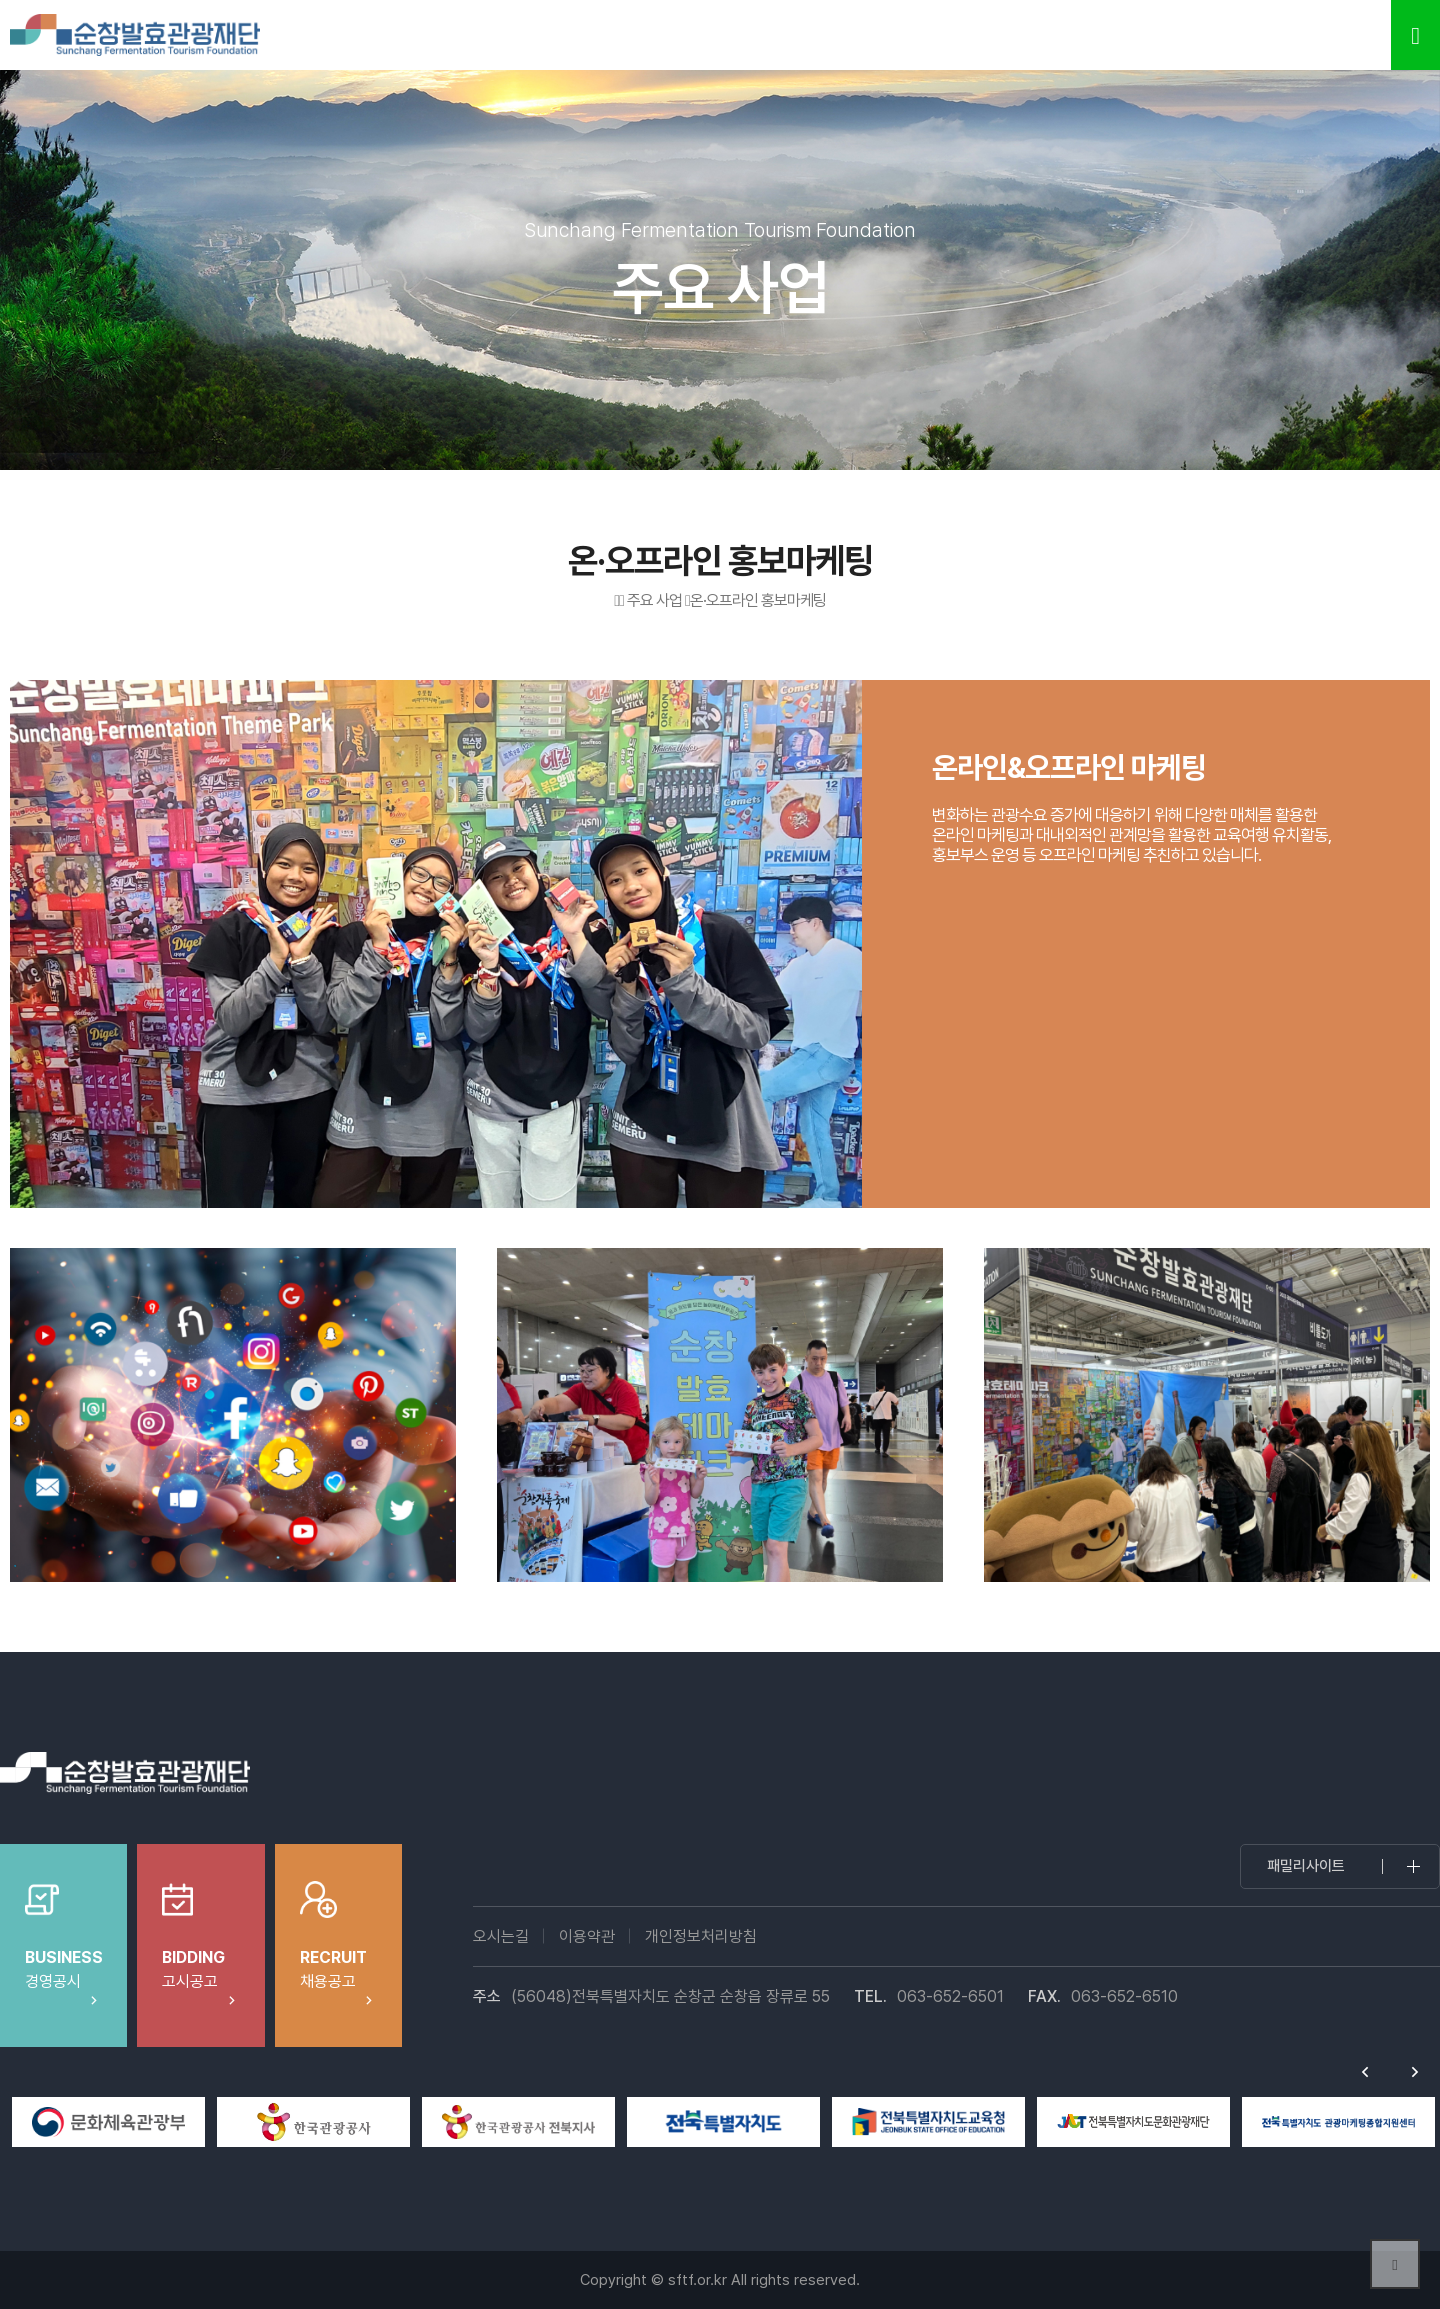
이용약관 (587, 1936)
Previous (1365, 2072)
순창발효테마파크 (135, 35)
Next (1415, 2072)
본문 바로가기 (0, 0)
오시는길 (501, 1936)
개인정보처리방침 (701, 1936)
